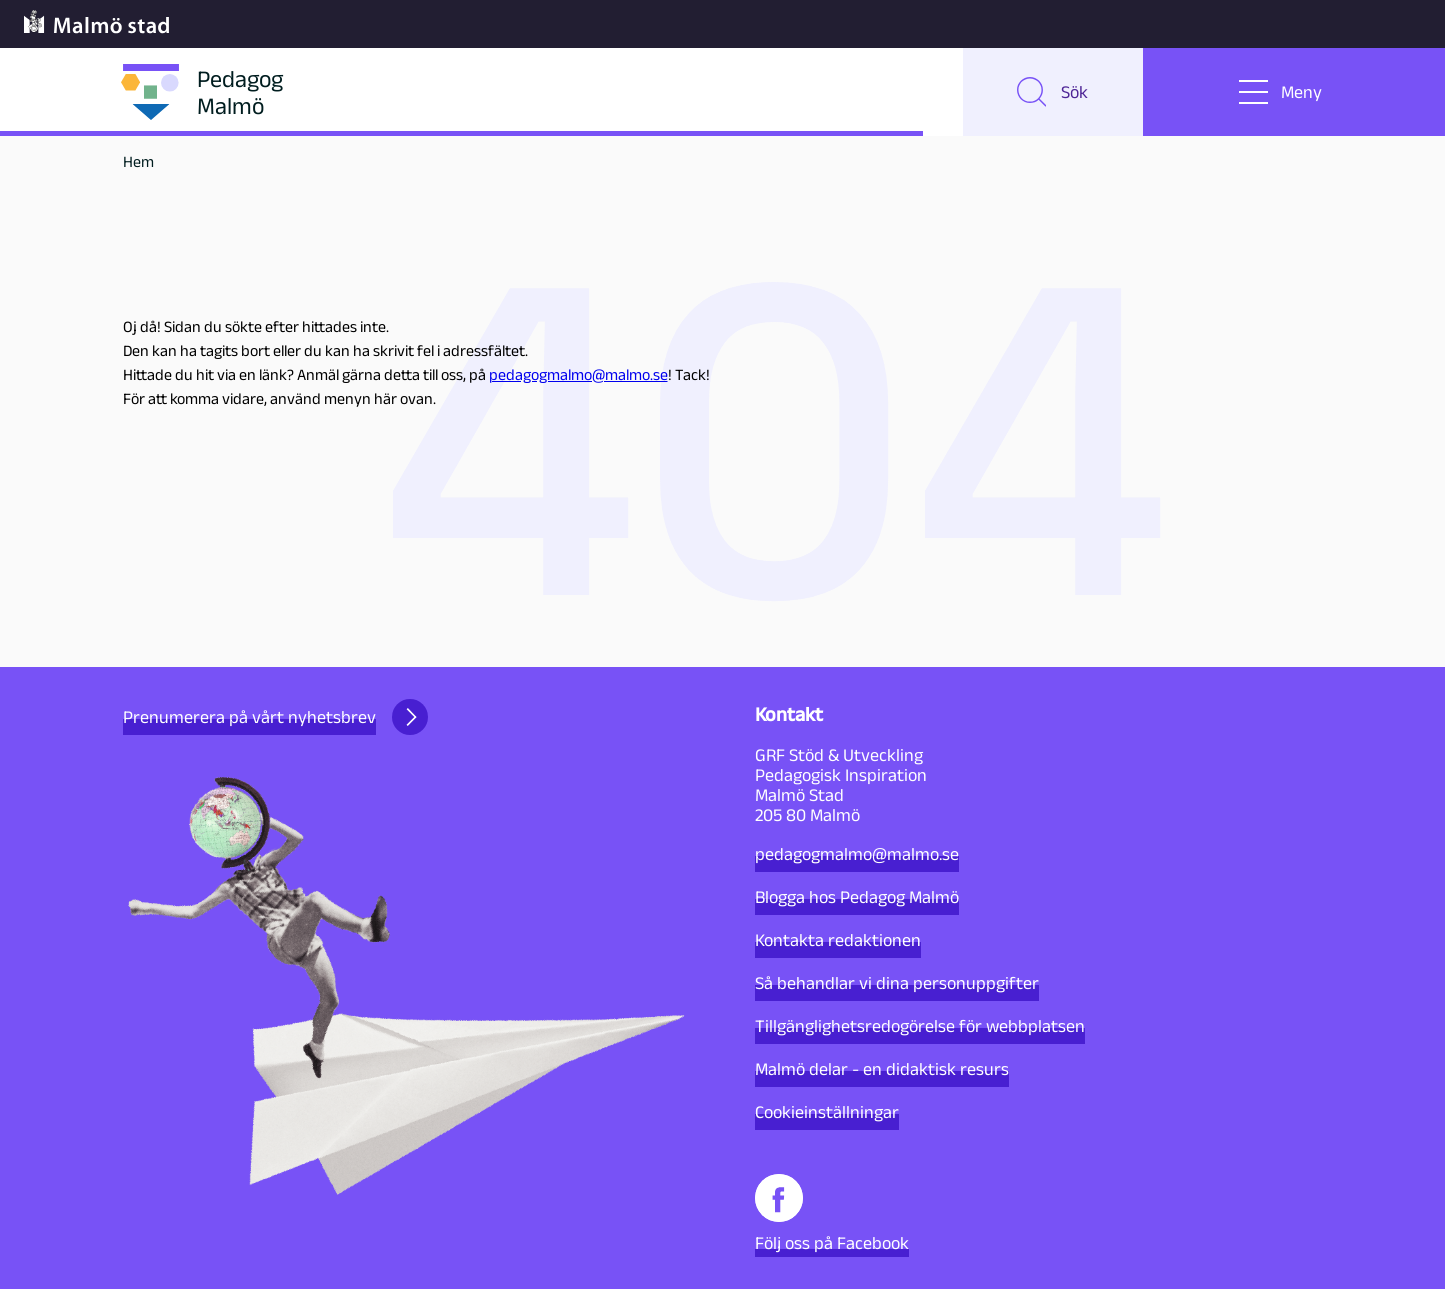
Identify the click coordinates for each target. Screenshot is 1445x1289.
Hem (138, 161)
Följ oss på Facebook (832, 1213)
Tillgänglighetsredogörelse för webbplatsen (920, 1026)
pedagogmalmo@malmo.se (578, 374)
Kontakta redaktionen (838, 940)
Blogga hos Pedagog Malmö (857, 897)
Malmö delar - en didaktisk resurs (882, 1069)
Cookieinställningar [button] (827, 1112)
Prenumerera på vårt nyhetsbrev (275, 717)
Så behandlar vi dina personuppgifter (897, 983)
